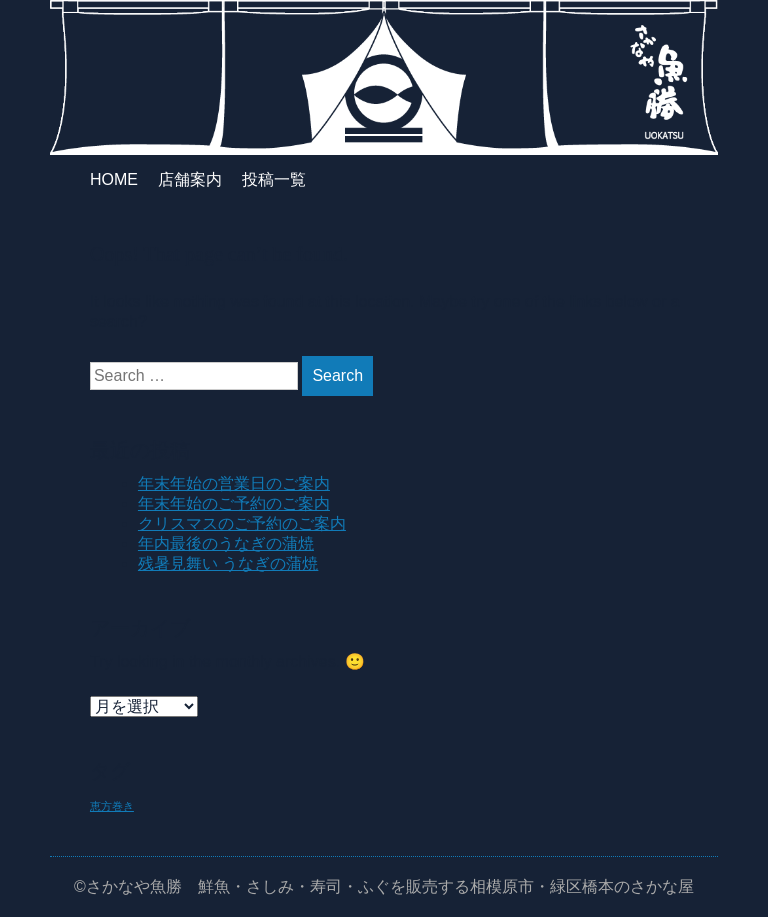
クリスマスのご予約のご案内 (242, 523)
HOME (114, 179)
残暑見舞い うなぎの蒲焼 (228, 563)
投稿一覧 (274, 179)
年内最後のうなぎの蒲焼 (226, 543)
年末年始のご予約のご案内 (234, 503)
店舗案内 (190, 179)
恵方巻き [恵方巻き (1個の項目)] (112, 806)
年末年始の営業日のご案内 (234, 483)
